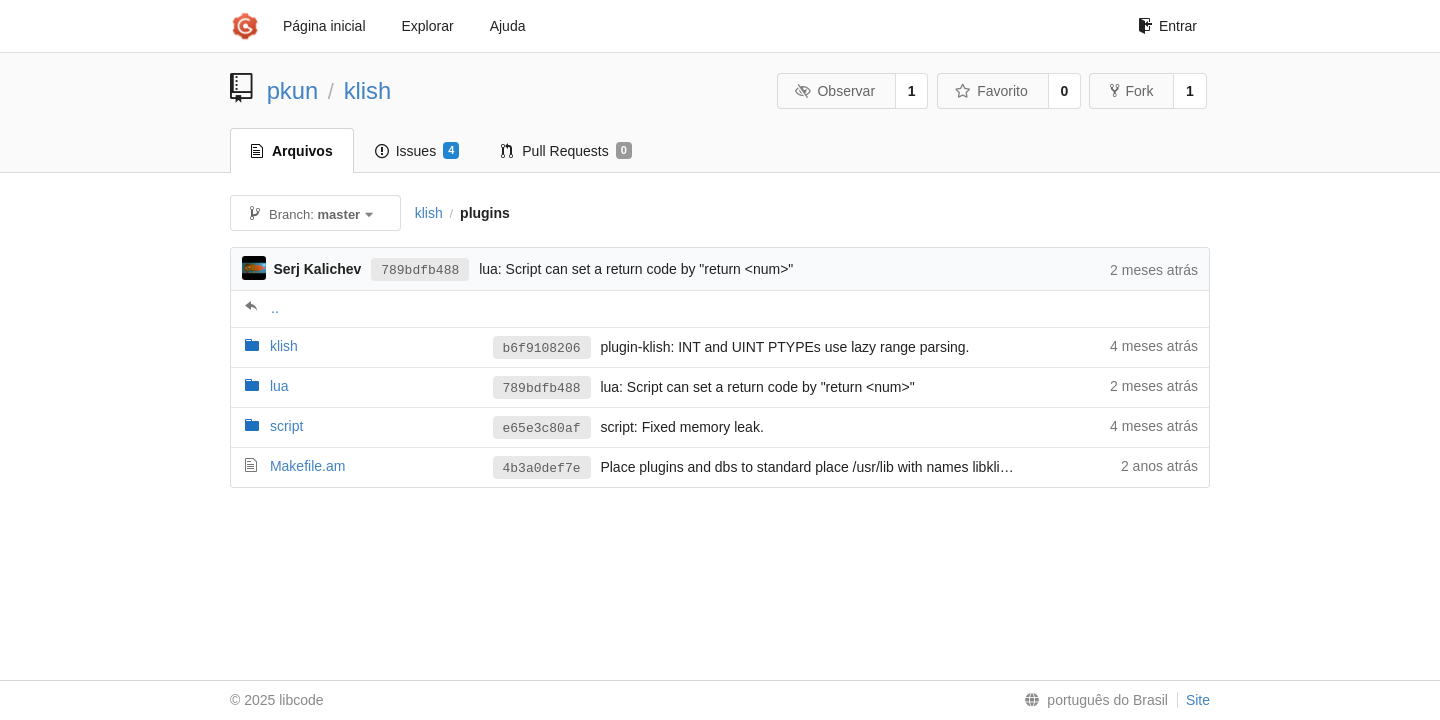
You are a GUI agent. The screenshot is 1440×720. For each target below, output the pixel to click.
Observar (835, 91)
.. (275, 308)
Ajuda (508, 26)
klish (368, 90)
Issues (417, 151)
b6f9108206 (542, 348)
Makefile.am (307, 466)
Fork (1131, 91)
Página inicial (324, 26)
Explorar (428, 26)
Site (1198, 700)
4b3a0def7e (542, 468)
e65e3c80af (542, 428)
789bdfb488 (420, 270)
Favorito (991, 91)
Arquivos (292, 151)
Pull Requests (566, 151)
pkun (293, 90)
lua (279, 386)
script (286, 426)
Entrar (1167, 26)
